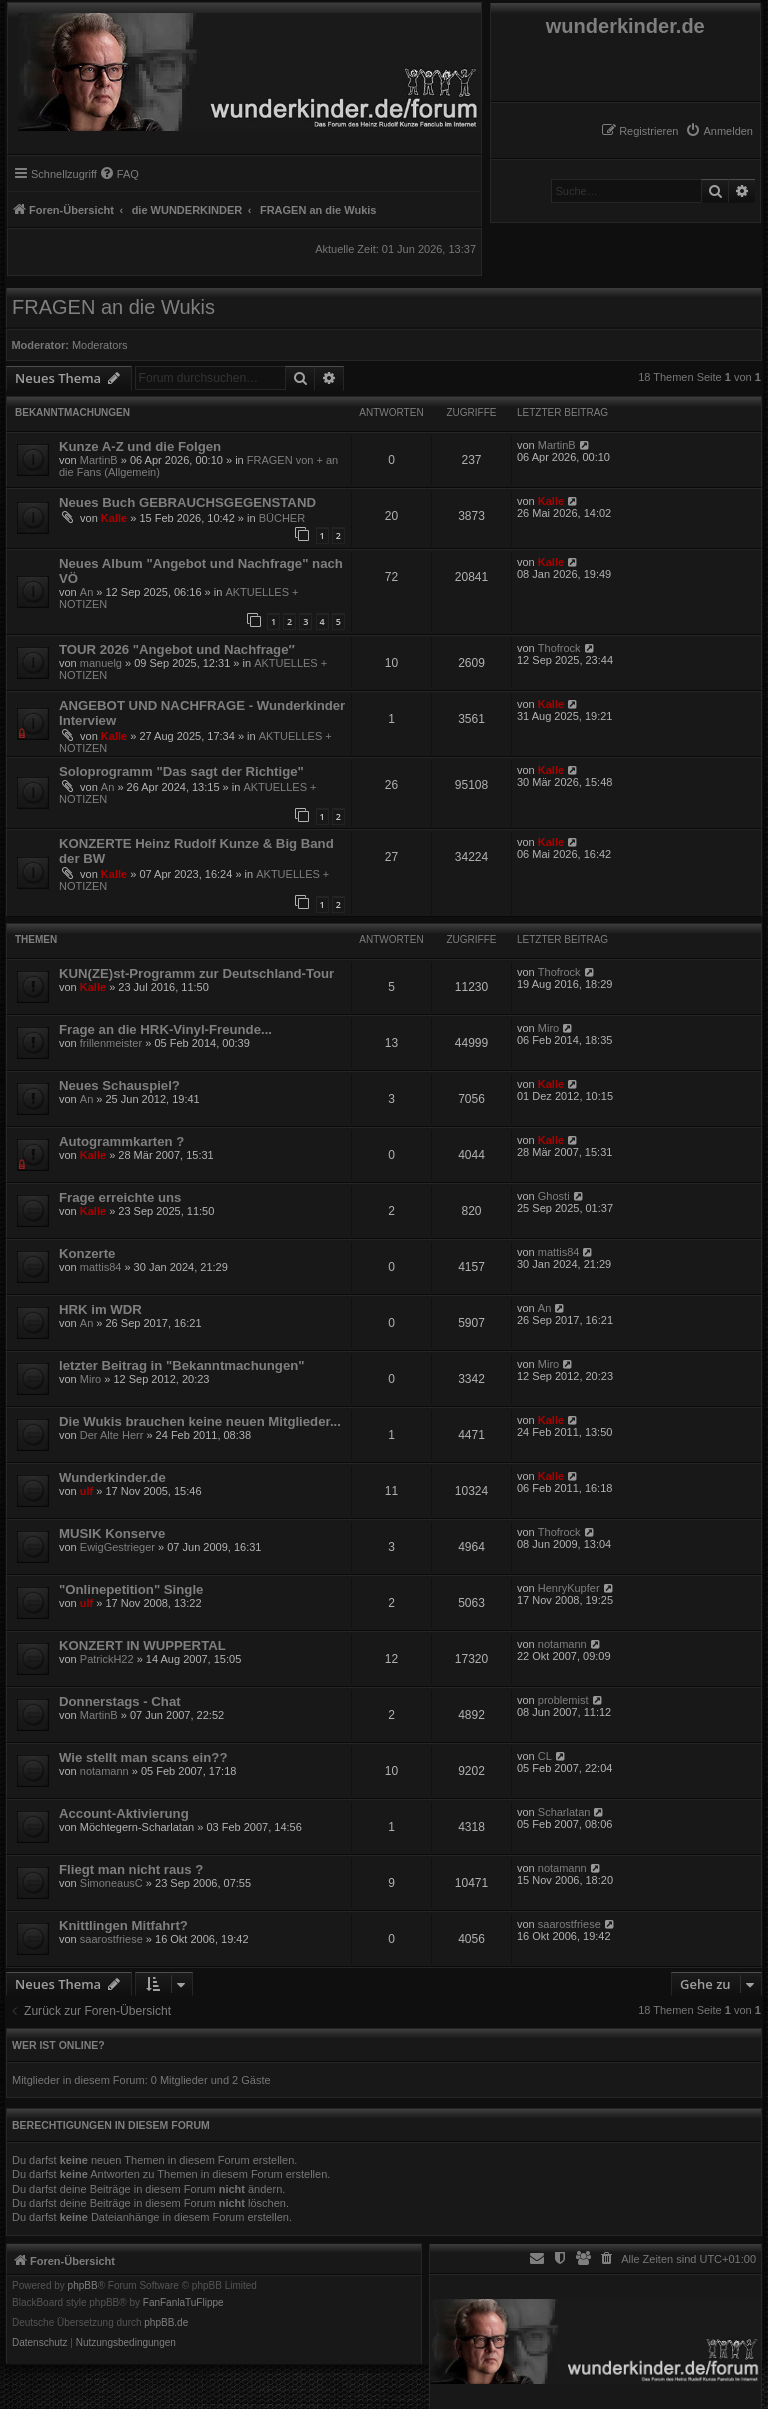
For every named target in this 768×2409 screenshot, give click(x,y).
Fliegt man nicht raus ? (131, 1869)
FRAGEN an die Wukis (113, 307)
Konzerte (87, 1253)
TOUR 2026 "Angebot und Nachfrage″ (177, 649)
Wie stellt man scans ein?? (143, 1757)
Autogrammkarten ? (121, 1141)
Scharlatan (564, 1812)
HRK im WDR (100, 1309)
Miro (548, 1028)
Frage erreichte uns (120, 1197)
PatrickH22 (107, 1659)
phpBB (83, 2286)
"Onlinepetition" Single (131, 1589)
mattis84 (101, 1267)
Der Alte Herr (112, 1435)
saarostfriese (111, 1939)
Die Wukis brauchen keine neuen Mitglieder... (200, 1421)
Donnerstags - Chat (120, 1701)
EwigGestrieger (117, 1547)
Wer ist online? (58, 2045)
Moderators (100, 345)
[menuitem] (719, 131)
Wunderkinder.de (112, 1477)
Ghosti (554, 1196)
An (86, 592)
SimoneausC (111, 1883)
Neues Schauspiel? (119, 1085)
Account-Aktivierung (124, 1813)
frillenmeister (111, 1043)
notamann (562, 1644)
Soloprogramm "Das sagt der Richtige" (181, 771)
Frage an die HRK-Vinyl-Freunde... (165, 1029)
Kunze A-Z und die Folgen (140, 446)
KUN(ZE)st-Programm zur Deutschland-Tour (196, 973)
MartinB (99, 460)
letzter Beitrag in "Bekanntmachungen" (182, 1365)
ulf (86, 1491)
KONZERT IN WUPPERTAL (142, 1645)
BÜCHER (282, 518)
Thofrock (559, 648)
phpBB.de (166, 2323)
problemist (563, 1700)
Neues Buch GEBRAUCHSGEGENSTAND (187, 502)
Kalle (114, 518)
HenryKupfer (569, 1588)
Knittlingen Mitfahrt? (123, 1925)
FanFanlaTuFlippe (183, 2303)
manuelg (101, 663)
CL (545, 1756)
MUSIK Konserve (112, 1533)
